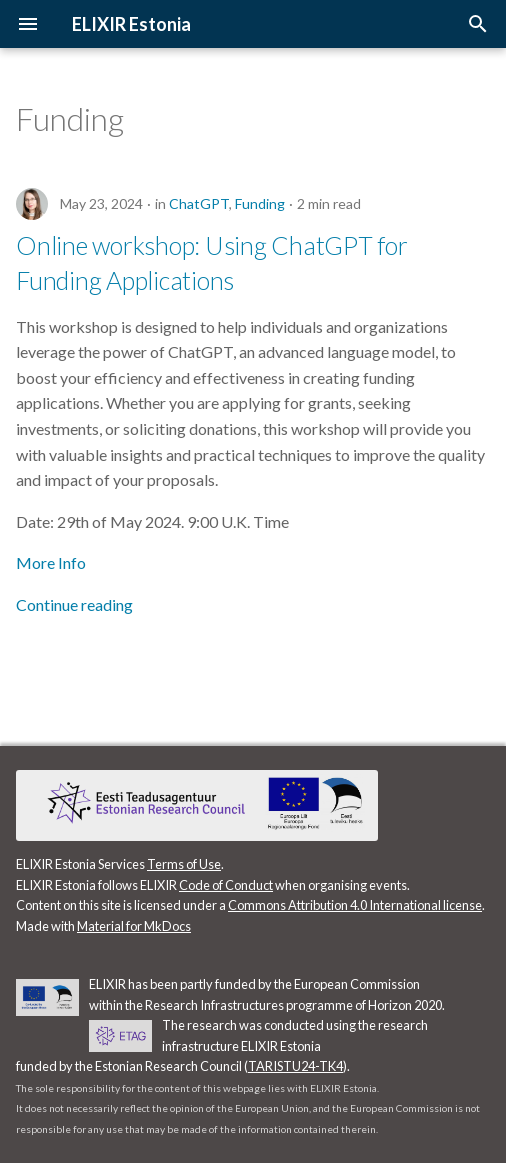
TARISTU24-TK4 (295, 1066)
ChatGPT (199, 203)
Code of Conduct (226, 885)
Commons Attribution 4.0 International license (355, 905)
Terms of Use (184, 864)
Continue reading (74, 604)
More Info (51, 562)
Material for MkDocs (134, 926)
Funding (260, 203)
